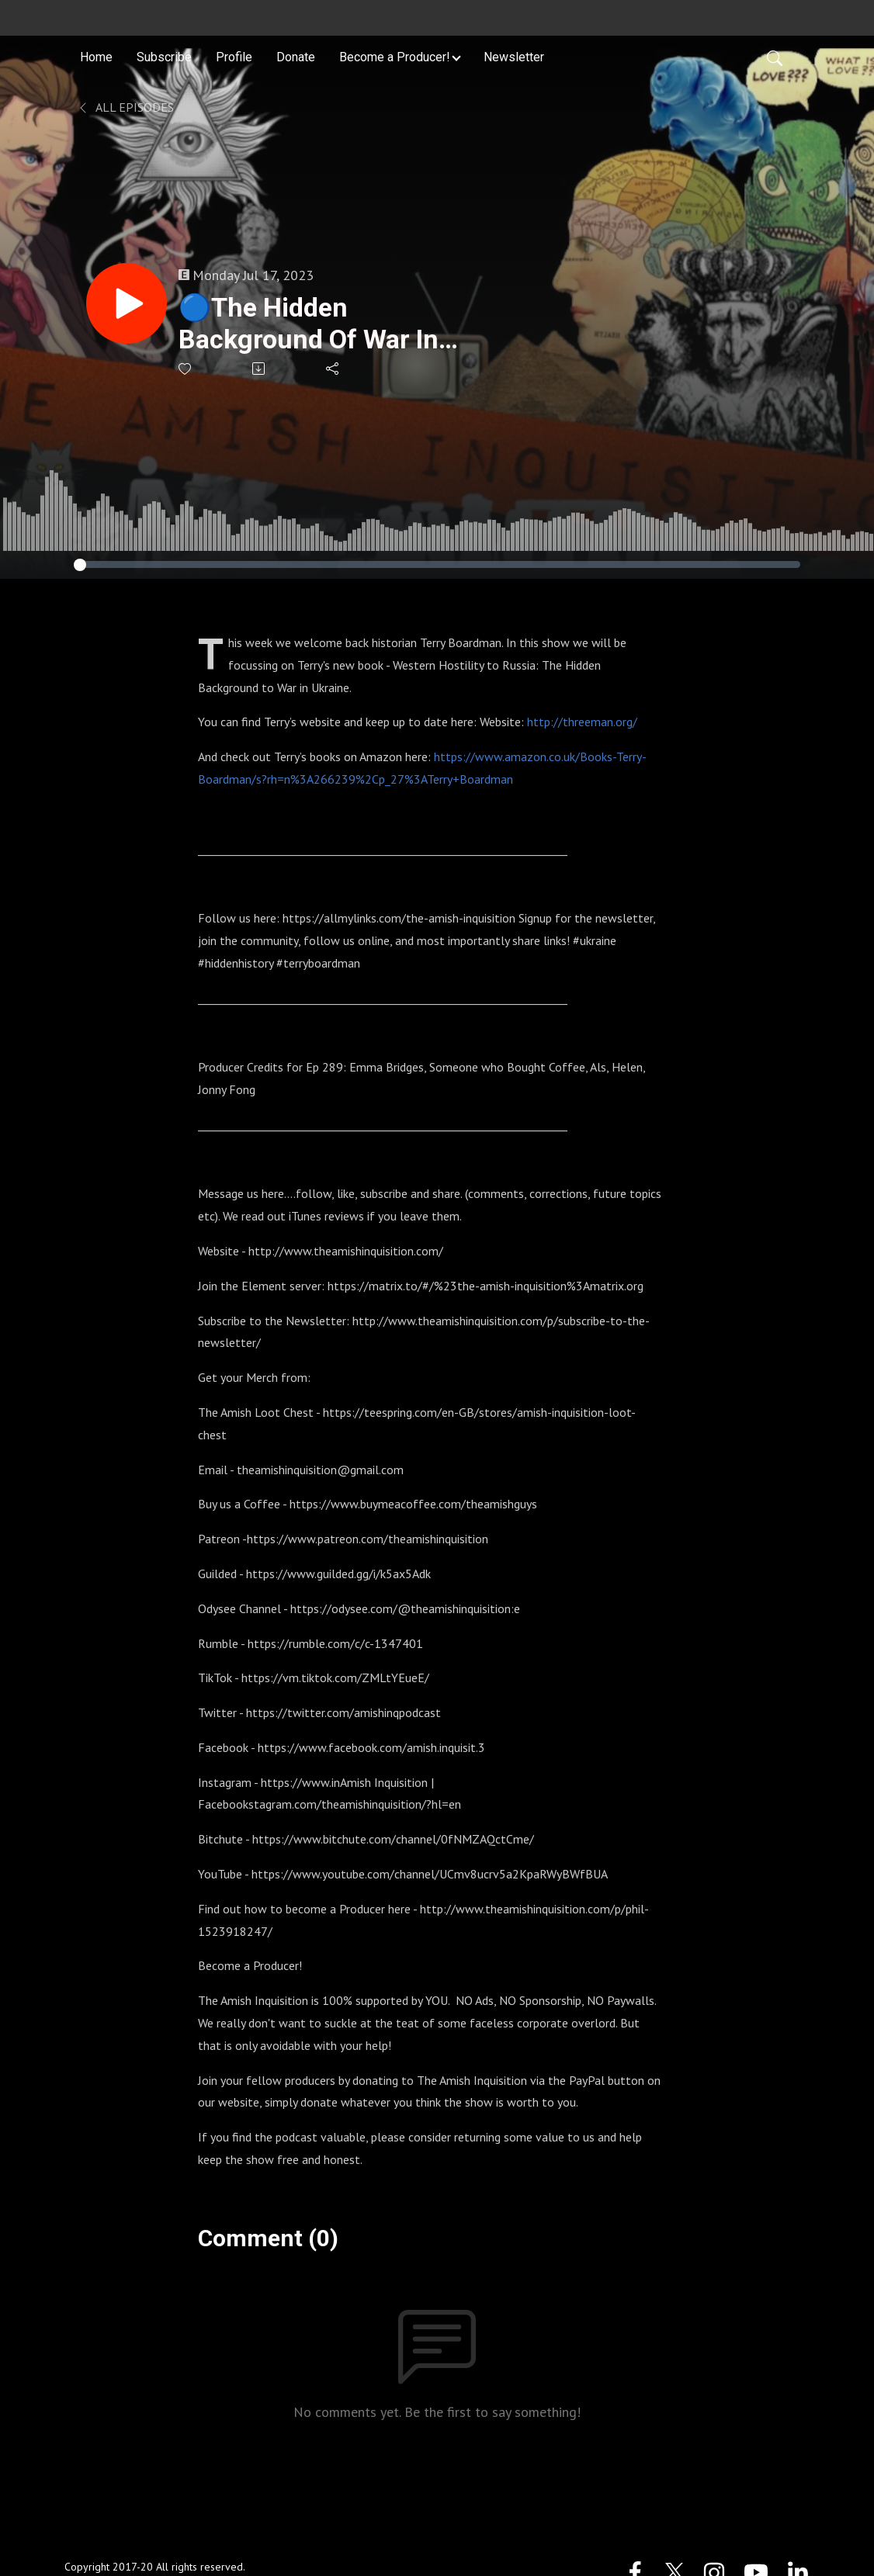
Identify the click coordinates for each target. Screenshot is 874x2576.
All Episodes (125, 107)
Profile (234, 57)
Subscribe (164, 57)
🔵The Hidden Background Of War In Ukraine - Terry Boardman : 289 (309, 323)
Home (96, 57)
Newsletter (514, 57)
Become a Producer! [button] (394, 57)
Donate (295, 57)
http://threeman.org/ (582, 721)
